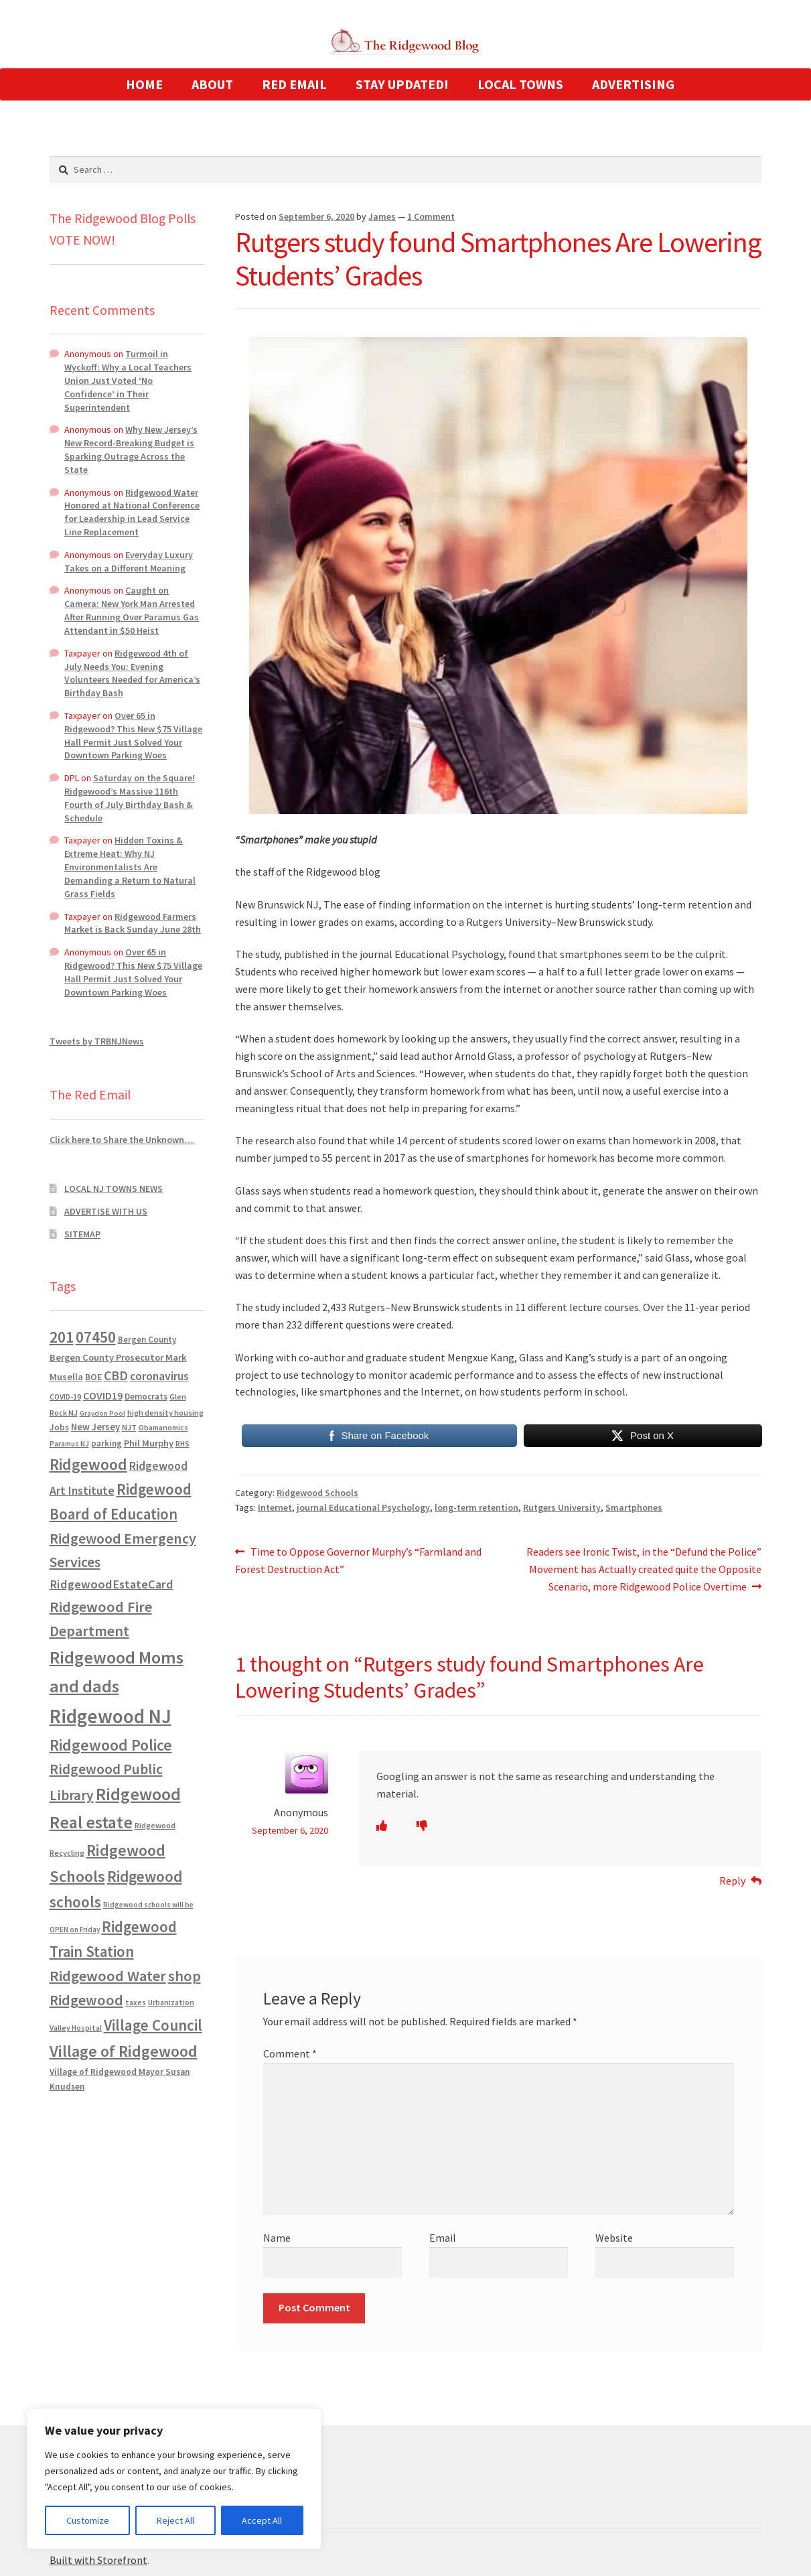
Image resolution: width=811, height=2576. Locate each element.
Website (614, 2237)
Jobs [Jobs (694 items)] (59, 1427)
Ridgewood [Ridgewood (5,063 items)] (88, 1464)
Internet (275, 1507)
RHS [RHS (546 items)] (182, 1443)
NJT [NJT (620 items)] (129, 1427)
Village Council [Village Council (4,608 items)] (153, 2025)
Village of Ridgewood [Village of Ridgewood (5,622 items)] (124, 2051)
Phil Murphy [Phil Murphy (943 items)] (148, 1443)
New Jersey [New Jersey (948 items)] (95, 1427)
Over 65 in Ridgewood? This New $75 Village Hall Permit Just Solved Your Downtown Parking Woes (133, 735)
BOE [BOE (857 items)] (93, 1377)
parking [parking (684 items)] (106, 1443)
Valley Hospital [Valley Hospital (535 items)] (76, 2028)
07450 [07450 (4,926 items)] (96, 1337)
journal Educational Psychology (363, 1507)
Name (277, 2237)
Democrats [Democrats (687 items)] (146, 1396)
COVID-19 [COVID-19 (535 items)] (65, 1397)
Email (442, 2237)
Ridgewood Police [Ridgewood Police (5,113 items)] (111, 1745)
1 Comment (431, 216)
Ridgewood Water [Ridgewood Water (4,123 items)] (108, 1975)
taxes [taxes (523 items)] (135, 2002)
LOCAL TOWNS (520, 84)
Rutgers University (562, 1507)
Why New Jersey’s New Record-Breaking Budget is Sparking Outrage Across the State (131, 449)
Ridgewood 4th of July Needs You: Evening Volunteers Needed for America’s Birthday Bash (132, 673)
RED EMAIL (294, 84)
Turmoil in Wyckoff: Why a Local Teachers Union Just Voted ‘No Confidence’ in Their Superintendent (128, 380)
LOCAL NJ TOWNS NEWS (113, 1188)
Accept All (262, 2520)
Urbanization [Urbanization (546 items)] (171, 2002)
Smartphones (633, 1507)
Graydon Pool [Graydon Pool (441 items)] (102, 1413)
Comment (290, 2053)
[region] (174, 2479)
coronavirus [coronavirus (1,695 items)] (159, 1376)
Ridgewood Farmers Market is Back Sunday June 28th (132, 923)
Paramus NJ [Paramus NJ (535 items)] (69, 1443)
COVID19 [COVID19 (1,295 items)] (103, 1395)
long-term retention (476, 1507)
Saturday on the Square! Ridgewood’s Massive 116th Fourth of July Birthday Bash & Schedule (129, 797)
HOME (144, 84)
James (382, 216)
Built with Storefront (98, 2560)
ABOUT (212, 84)
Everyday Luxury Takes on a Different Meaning (128, 561)
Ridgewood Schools (317, 1493)
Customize (87, 2520)
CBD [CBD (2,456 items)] (116, 1375)
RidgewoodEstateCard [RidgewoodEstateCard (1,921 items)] (111, 1584)
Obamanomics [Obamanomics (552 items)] (163, 1427)
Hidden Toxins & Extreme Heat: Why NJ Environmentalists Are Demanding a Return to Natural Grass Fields (130, 866)
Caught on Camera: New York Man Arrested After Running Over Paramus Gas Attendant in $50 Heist (131, 610)
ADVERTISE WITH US (105, 1211)
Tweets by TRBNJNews (97, 1041)
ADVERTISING (633, 84)
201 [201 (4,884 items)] (62, 1337)
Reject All (175, 2520)
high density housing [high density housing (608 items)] (165, 1413)
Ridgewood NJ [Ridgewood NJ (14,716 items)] (110, 1716)
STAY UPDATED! (402, 84)
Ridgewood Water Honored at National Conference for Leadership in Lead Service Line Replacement (132, 512)
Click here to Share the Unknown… (123, 1140)
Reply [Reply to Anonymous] (732, 1880)
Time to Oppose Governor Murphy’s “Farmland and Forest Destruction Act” (358, 1560)
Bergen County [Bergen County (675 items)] (147, 1339)
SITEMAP (82, 1234)
